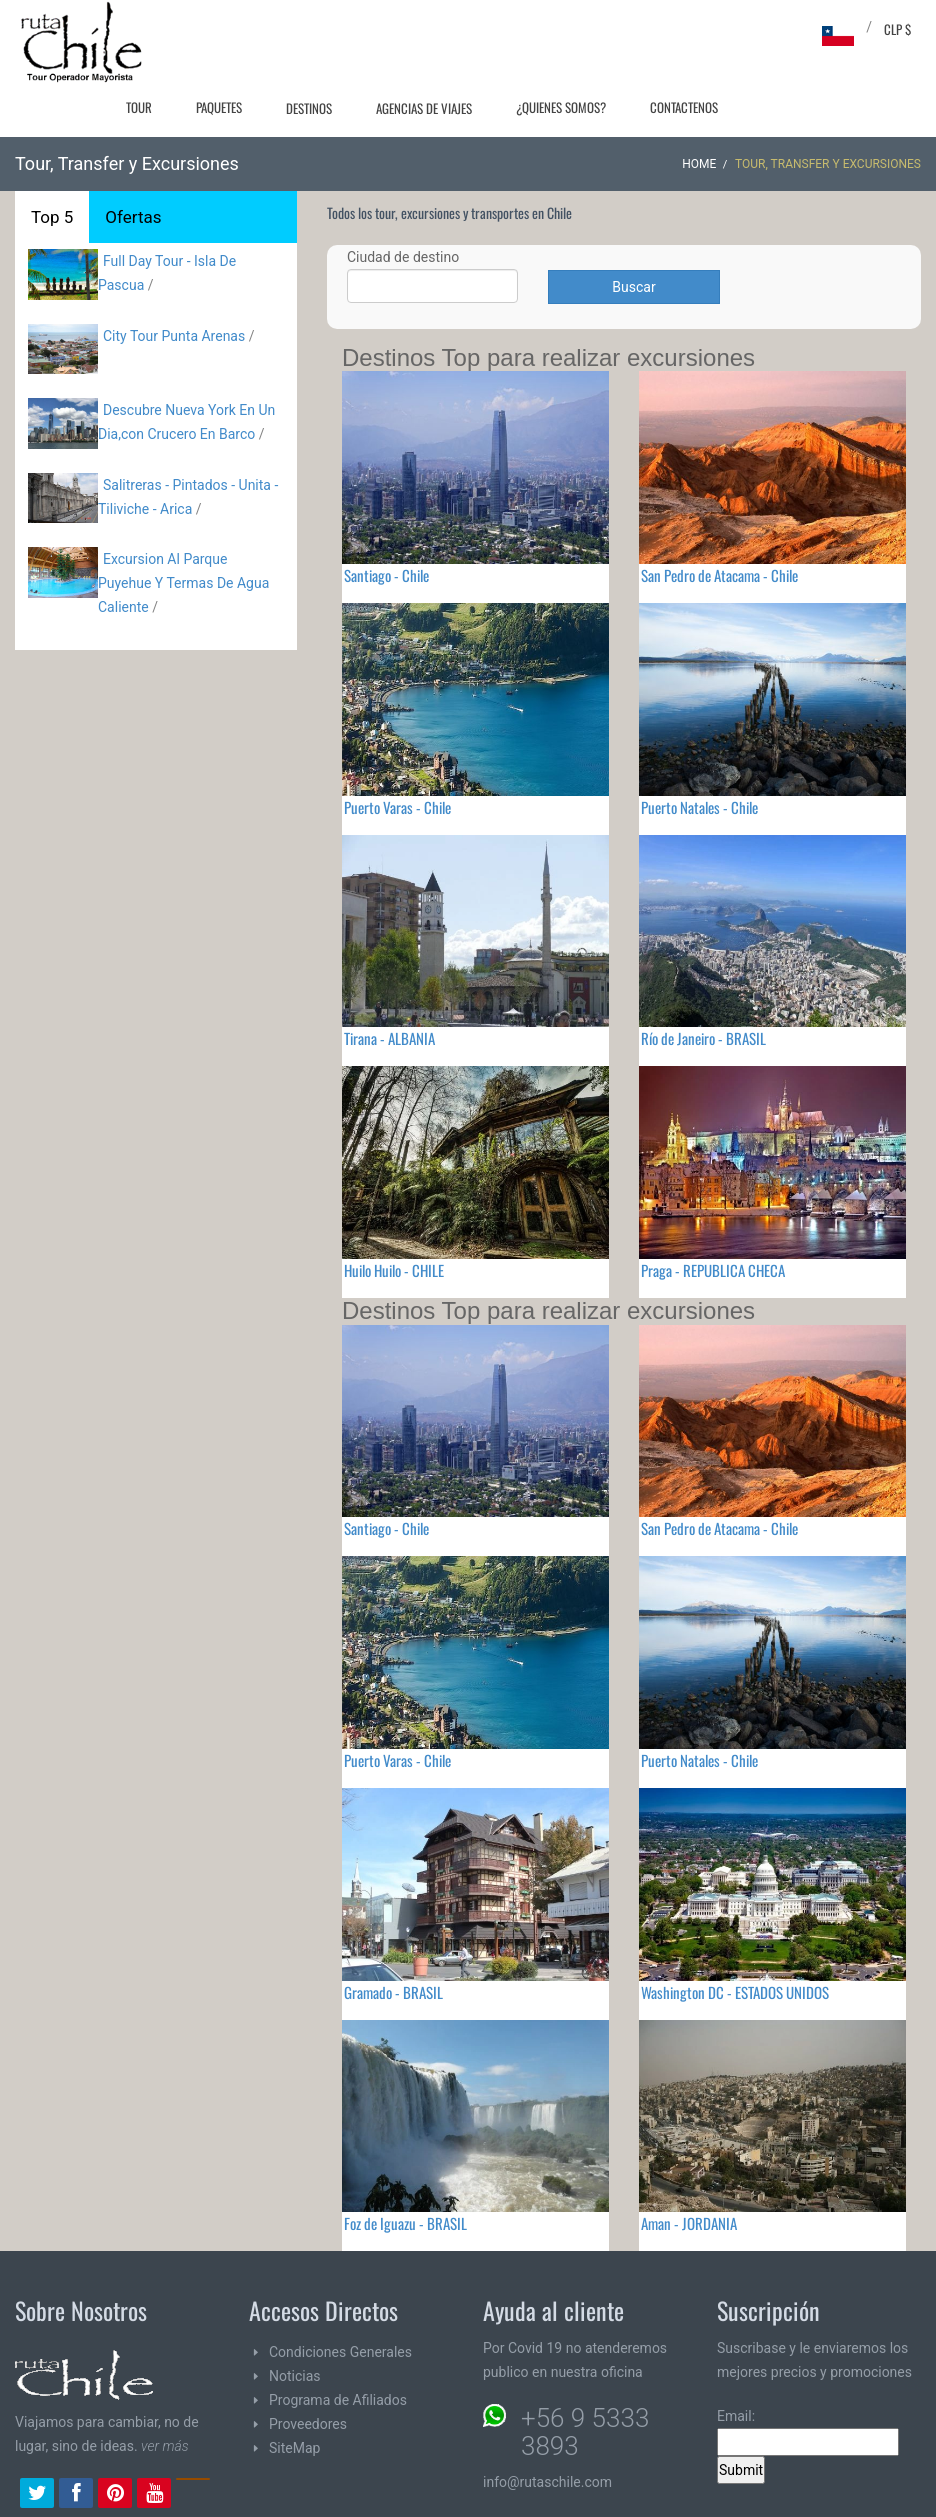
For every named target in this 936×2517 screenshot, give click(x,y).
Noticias (295, 2376)
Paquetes (219, 107)
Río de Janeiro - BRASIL (703, 1038)
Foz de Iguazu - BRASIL (405, 2223)
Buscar (633, 287)
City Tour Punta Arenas (174, 336)
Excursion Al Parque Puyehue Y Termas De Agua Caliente (183, 583)
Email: (808, 2432)
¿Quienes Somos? (561, 107)
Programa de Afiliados (338, 2400)
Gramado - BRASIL (393, 1992)
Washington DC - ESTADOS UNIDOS (735, 1992)
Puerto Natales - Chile (699, 807)
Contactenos (684, 107)
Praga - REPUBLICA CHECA (713, 1270)
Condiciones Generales (340, 2352)
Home (699, 164)
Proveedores (308, 2424)
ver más (165, 2446)
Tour (139, 107)
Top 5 (52, 217)
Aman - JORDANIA (689, 2223)
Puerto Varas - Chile (397, 807)
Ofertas (133, 217)
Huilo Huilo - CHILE (394, 1270)
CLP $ (897, 29)
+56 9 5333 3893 (585, 2432)
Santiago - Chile (386, 575)
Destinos (309, 108)
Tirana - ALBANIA (389, 1038)
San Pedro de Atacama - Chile (719, 575)
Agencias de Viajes (424, 108)
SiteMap (294, 2448)
